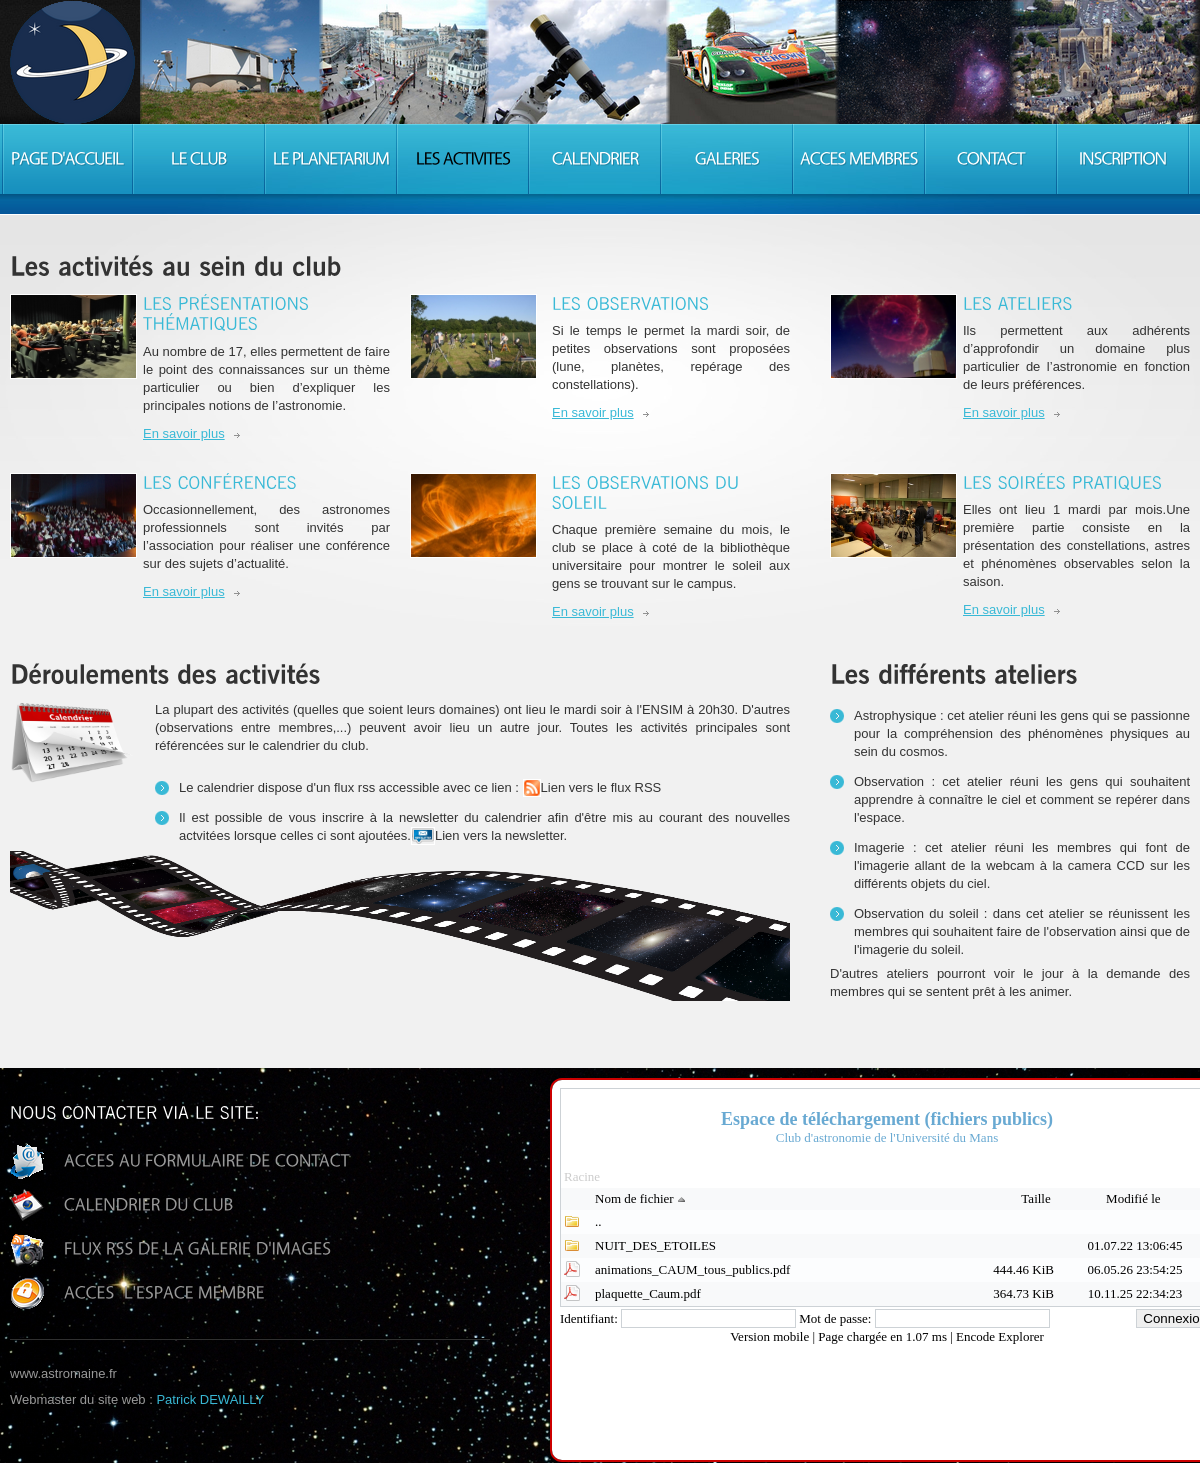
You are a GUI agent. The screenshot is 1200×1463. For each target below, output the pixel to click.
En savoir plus (184, 433)
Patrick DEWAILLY (210, 1399)
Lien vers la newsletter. (489, 836)
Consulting (72, 62)
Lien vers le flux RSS (592, 788)
